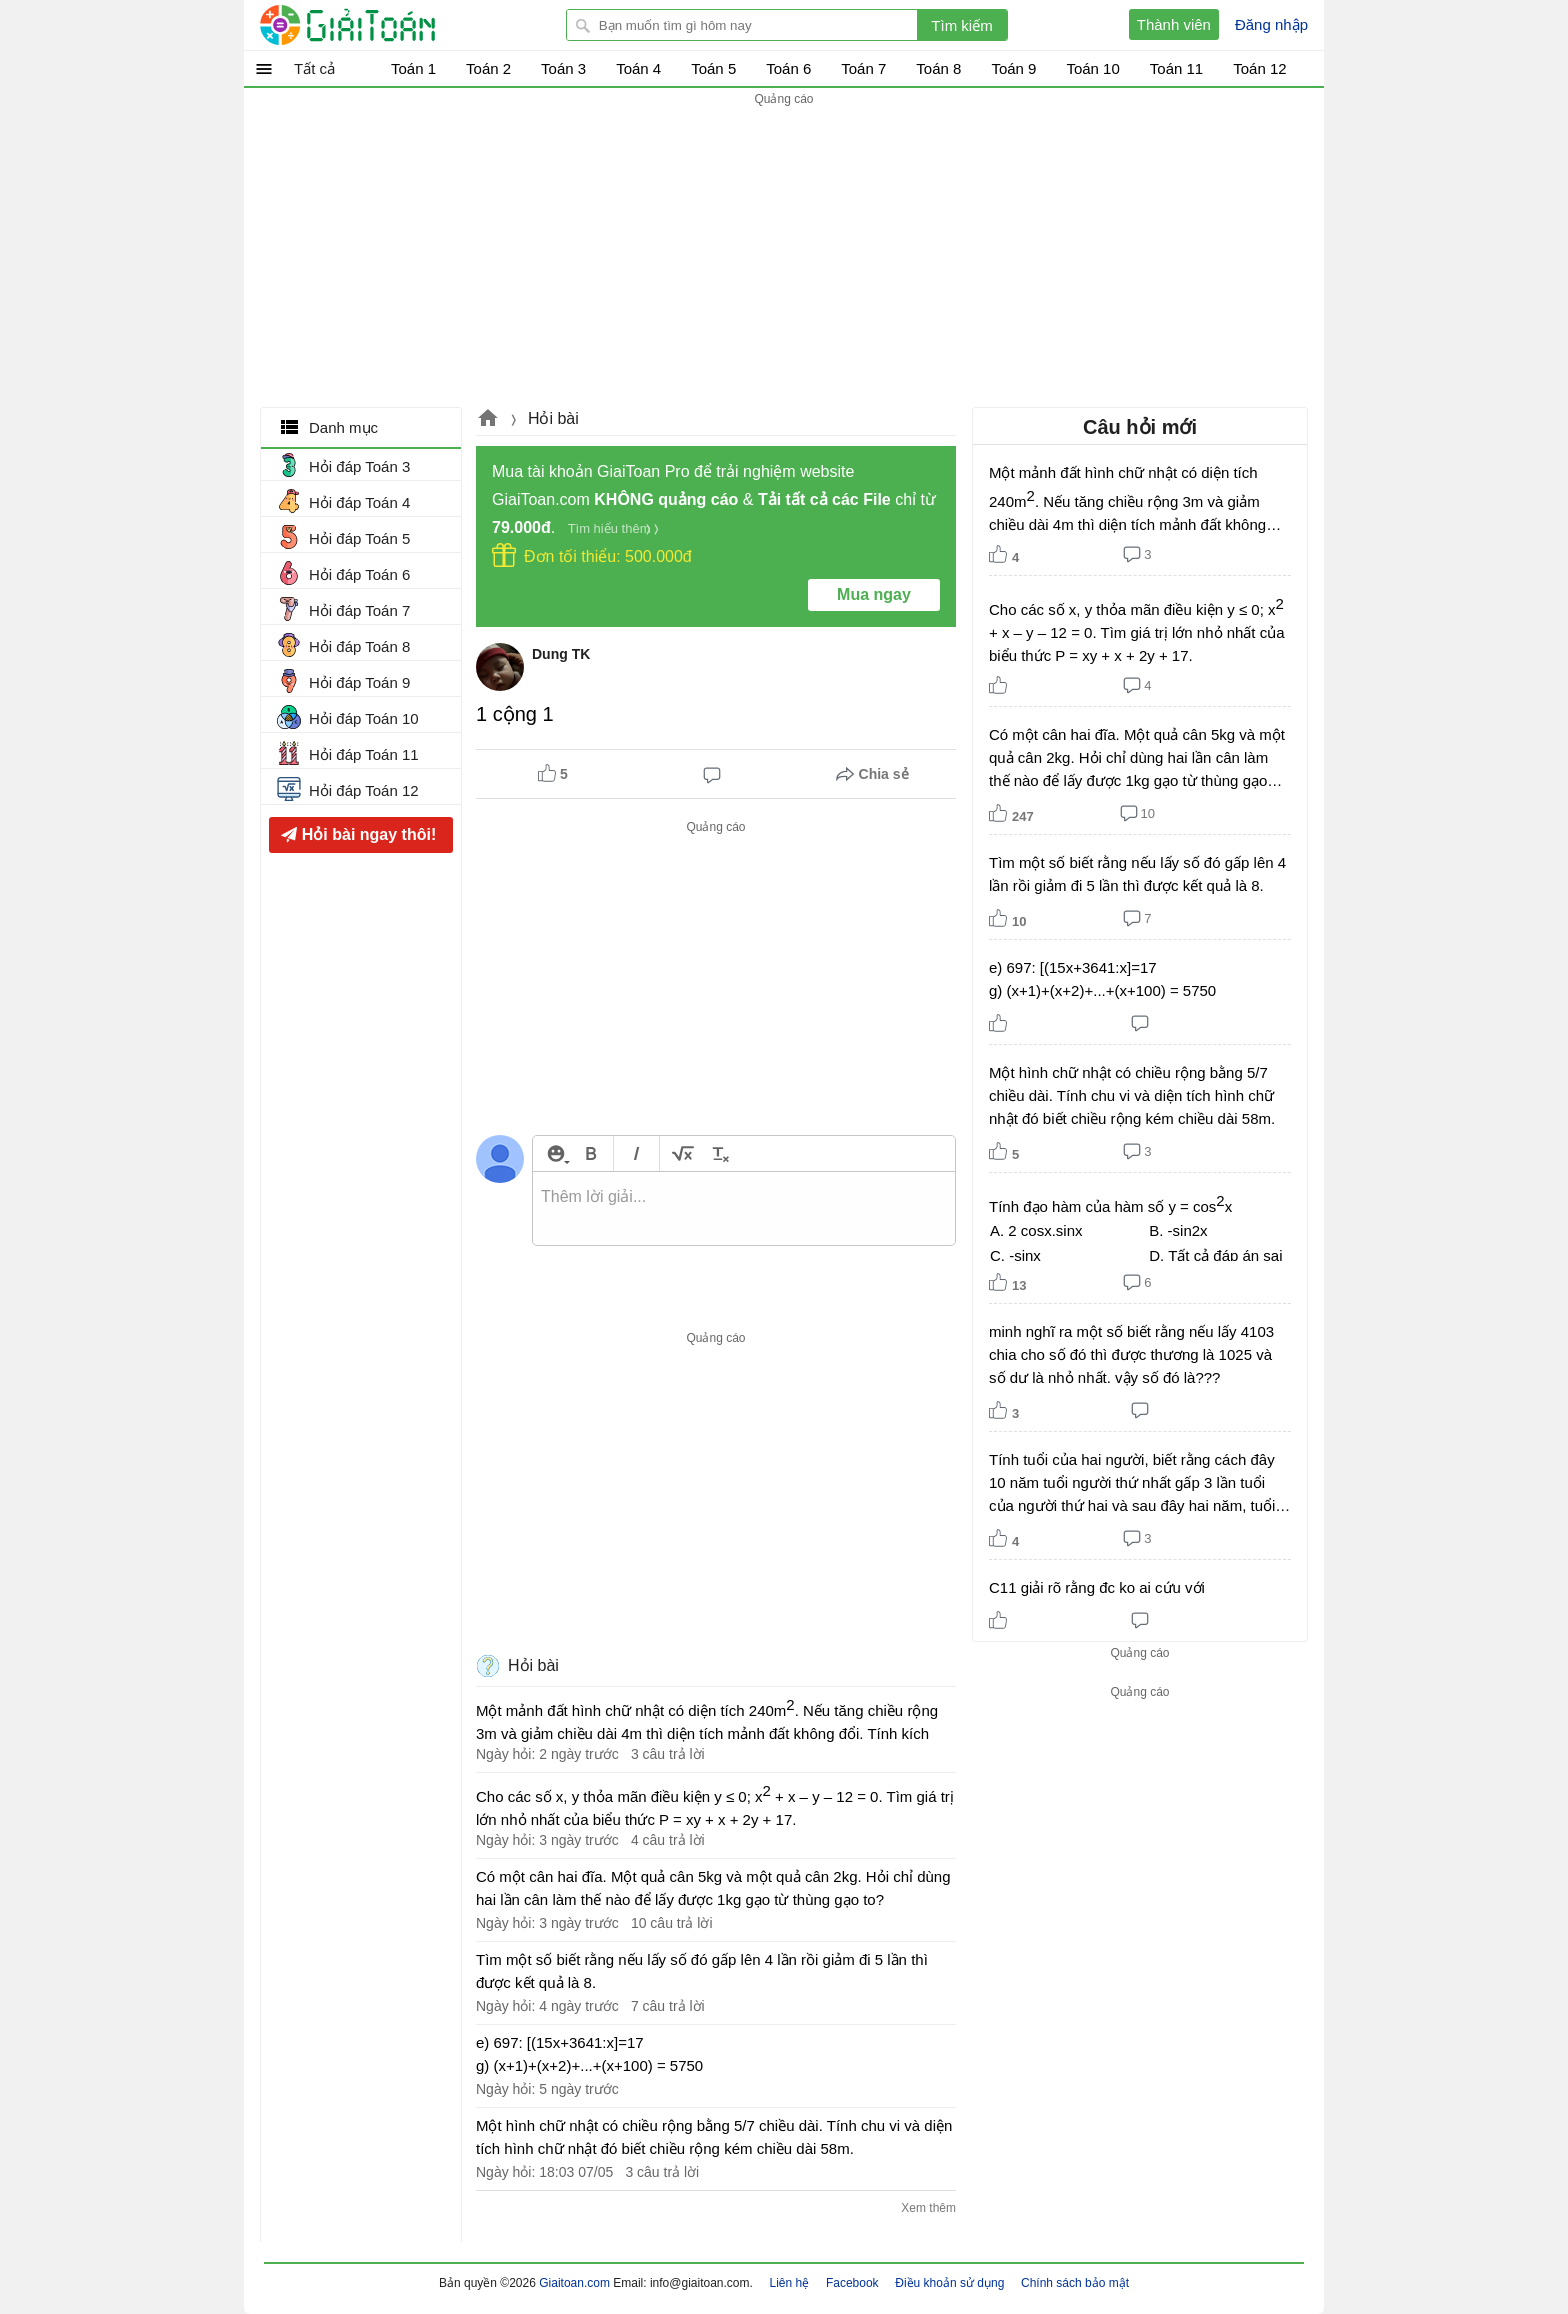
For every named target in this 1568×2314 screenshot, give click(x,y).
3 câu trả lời (668, 1754)
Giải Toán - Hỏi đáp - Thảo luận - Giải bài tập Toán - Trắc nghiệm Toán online (385, 25)
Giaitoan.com (488, 420)
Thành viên (1174, 24)
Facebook (852, 2283)
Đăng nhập (1271, 24)
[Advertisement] (784, 251)
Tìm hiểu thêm (609, 528)
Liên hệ (790, 2283)
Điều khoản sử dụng (949, 2283)
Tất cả (314, 68)
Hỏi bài (553, 418)
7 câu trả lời (668, 2006)
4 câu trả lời (668, 1840)
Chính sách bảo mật (1075, 2283)
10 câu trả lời (672, 1923)
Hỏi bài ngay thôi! (369, 834)
